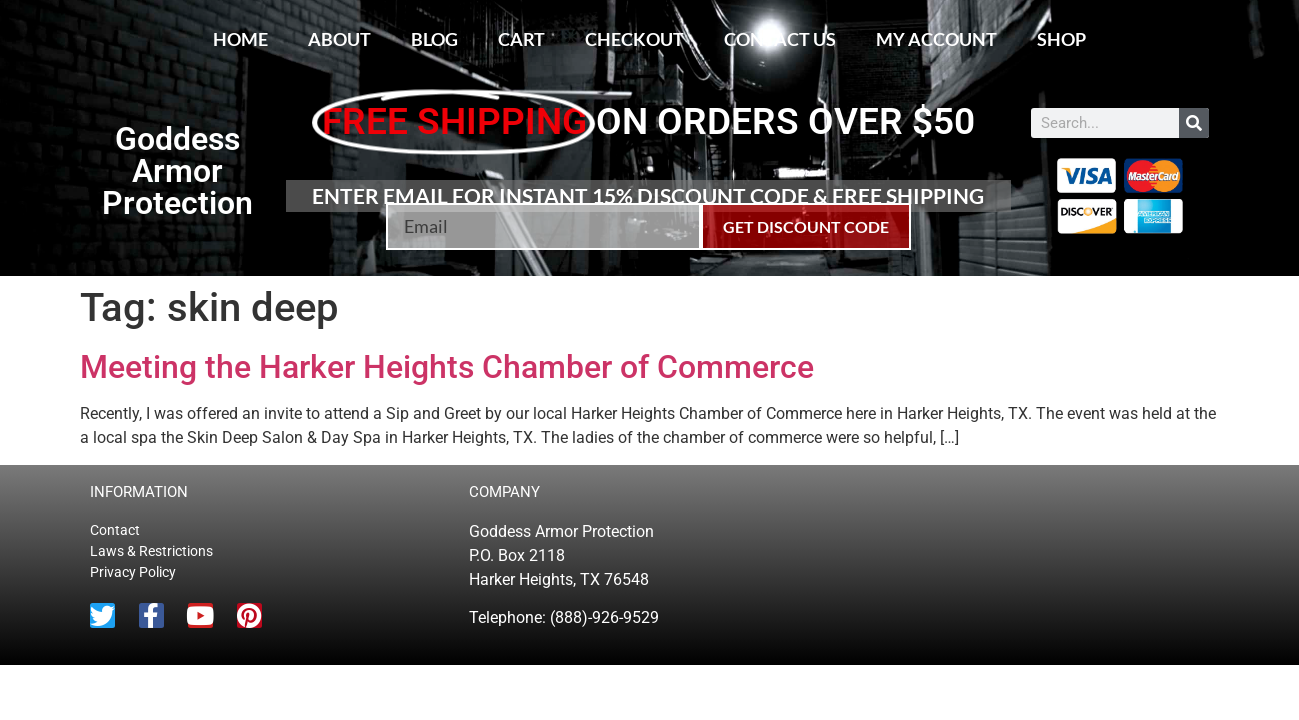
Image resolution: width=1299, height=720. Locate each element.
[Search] (1194, 123)
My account (936, 39)
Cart (521, 39)
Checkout (634, 39)
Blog (434, 39)
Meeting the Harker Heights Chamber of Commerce (447, 367)
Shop (1061, 39)
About (339, 39)
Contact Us (780, 39)
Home (240, 39)
